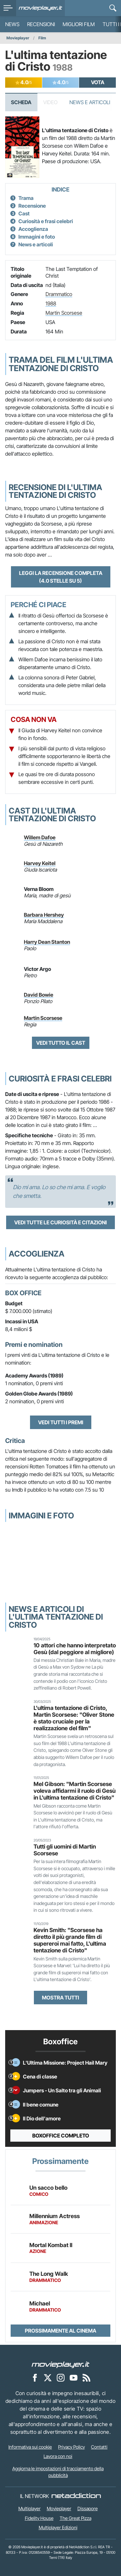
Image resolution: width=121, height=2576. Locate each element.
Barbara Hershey (44, 915)
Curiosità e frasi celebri (45, 221)
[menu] (8, 8)
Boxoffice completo (60, 2135)
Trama (26, 198)
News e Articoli (89, 102)
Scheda (21, 102)
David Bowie (38, 995)
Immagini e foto (36, 236)
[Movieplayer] (61, 2364)
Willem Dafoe (39, 837)
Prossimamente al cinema (60, 2330)
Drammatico (58, 294)
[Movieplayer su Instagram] (60, 2377)
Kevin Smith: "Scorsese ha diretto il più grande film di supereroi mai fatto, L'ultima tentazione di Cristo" (70, 1940)
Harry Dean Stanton (47, 942)
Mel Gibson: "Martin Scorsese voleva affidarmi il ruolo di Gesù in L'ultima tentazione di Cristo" (75, 1791)
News (12, 24)
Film (42, 37)
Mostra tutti (60, 1997)
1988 (50, 303)
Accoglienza (33, 229)
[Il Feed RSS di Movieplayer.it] (86, 2377)
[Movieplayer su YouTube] (73, 2377)
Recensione (32, 205)
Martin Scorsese (63, 313)
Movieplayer (17, 37)
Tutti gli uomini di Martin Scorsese (65, 1850)
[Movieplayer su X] (47, 2377)
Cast (24, 213)
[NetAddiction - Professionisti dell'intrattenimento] (76, 2496)
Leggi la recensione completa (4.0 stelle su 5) (60, 577)
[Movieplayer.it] (40, 8)
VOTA (97, 82)
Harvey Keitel (39, 863)
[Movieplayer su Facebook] (34, 2377)
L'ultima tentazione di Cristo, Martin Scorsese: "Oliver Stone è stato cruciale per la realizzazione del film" (74, 1718)
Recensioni (41, 24)
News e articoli (35, 244)
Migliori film (79, 24)
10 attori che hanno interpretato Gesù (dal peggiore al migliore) (75, 1648)
